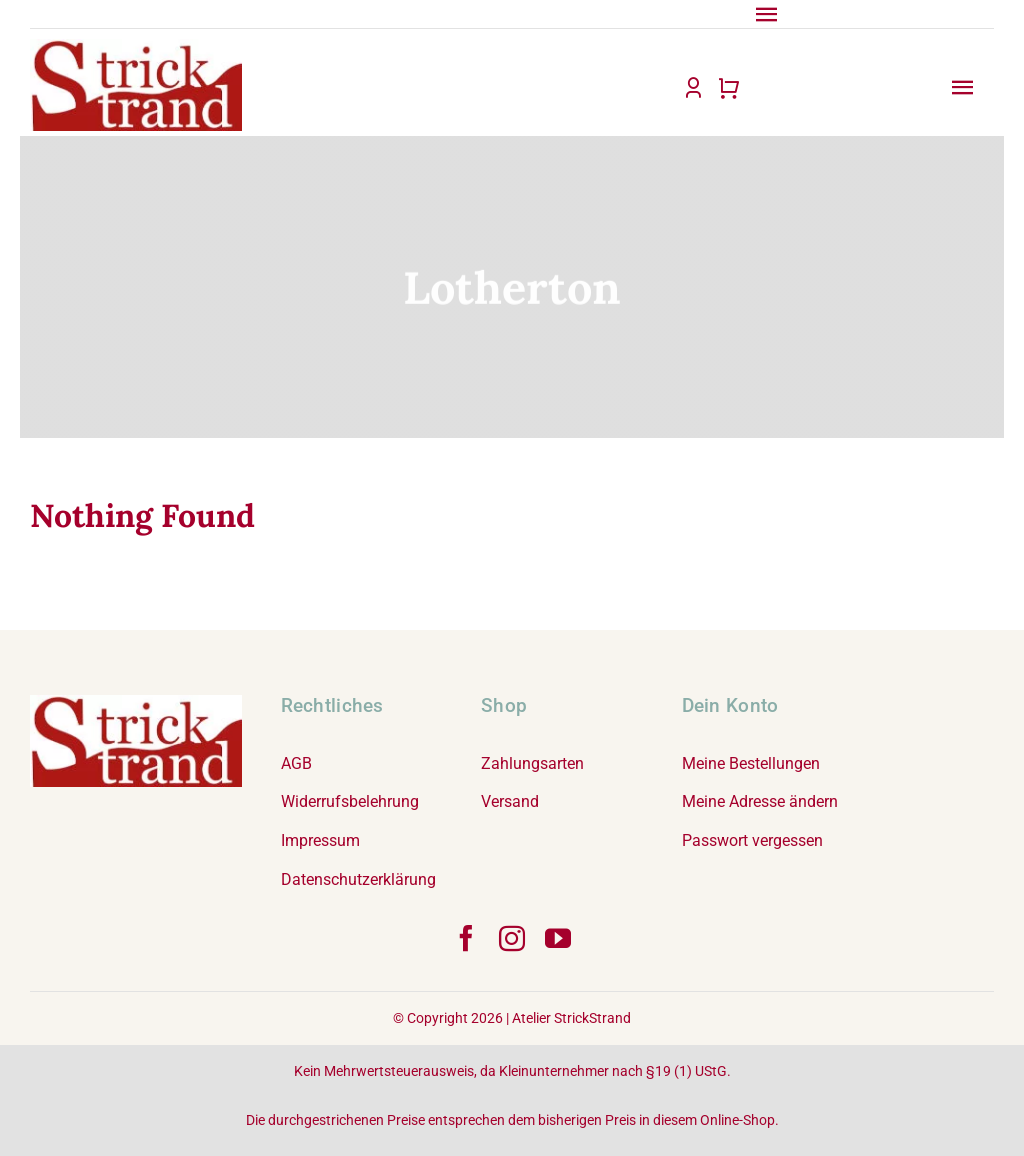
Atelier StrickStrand (571, 1018)
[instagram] (512, 938)
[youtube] (558, 938)
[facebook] (466, 938)
